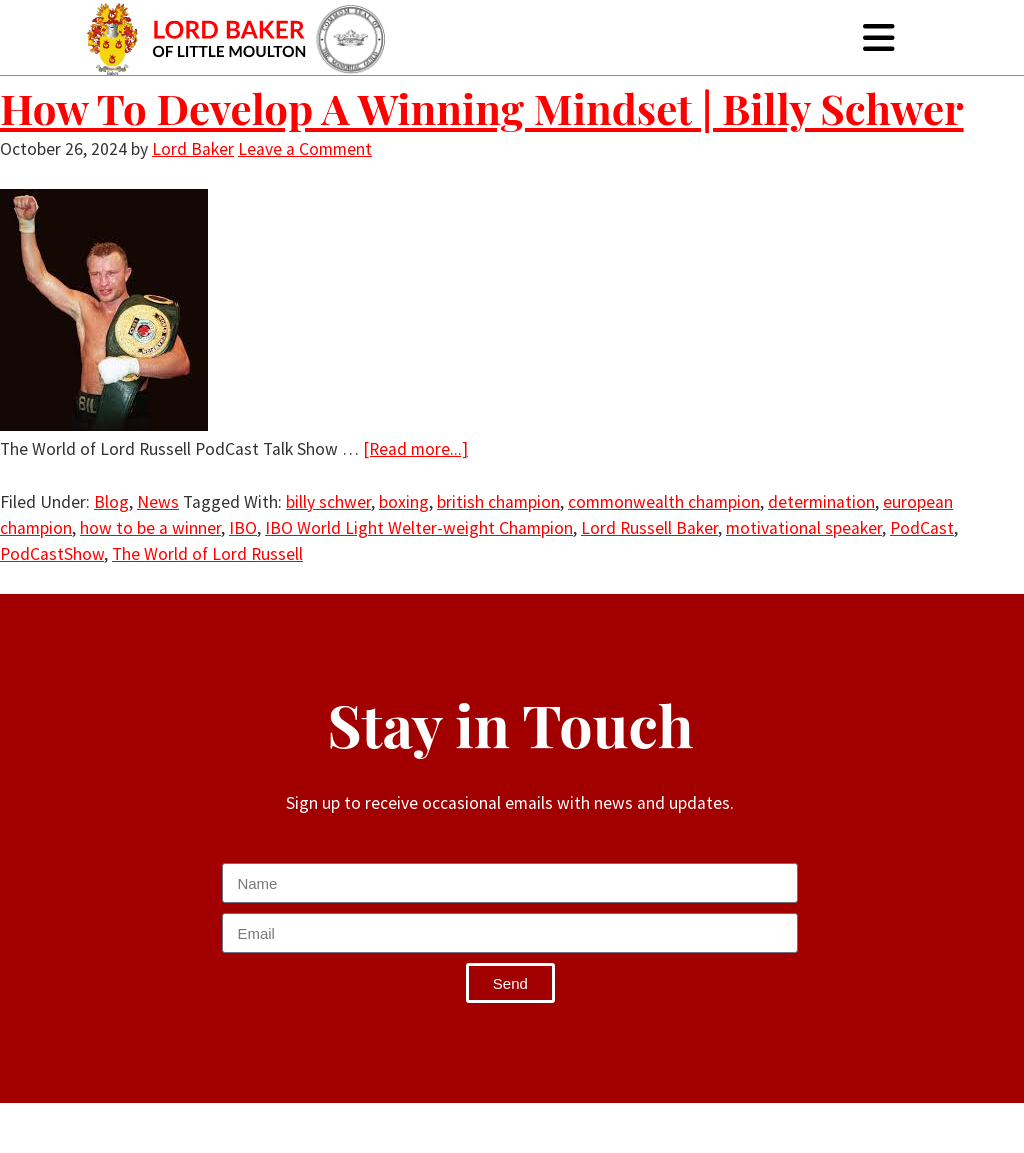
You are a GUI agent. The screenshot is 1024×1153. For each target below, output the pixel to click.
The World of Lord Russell (207, 554)
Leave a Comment (305, 149)
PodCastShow (52, 554)
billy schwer (328, 502)
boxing (404, 502)
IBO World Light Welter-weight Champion (419, 528)
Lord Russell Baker (649, 528)
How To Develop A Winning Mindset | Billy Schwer (482, 108)
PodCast (922, 528)
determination (821, 502)
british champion (498, 502)
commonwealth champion (664, 502)
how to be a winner (150, 528)
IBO (243, 528)
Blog (111, 502)
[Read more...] (415, 449)
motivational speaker (804, 528)
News (158, 502)
